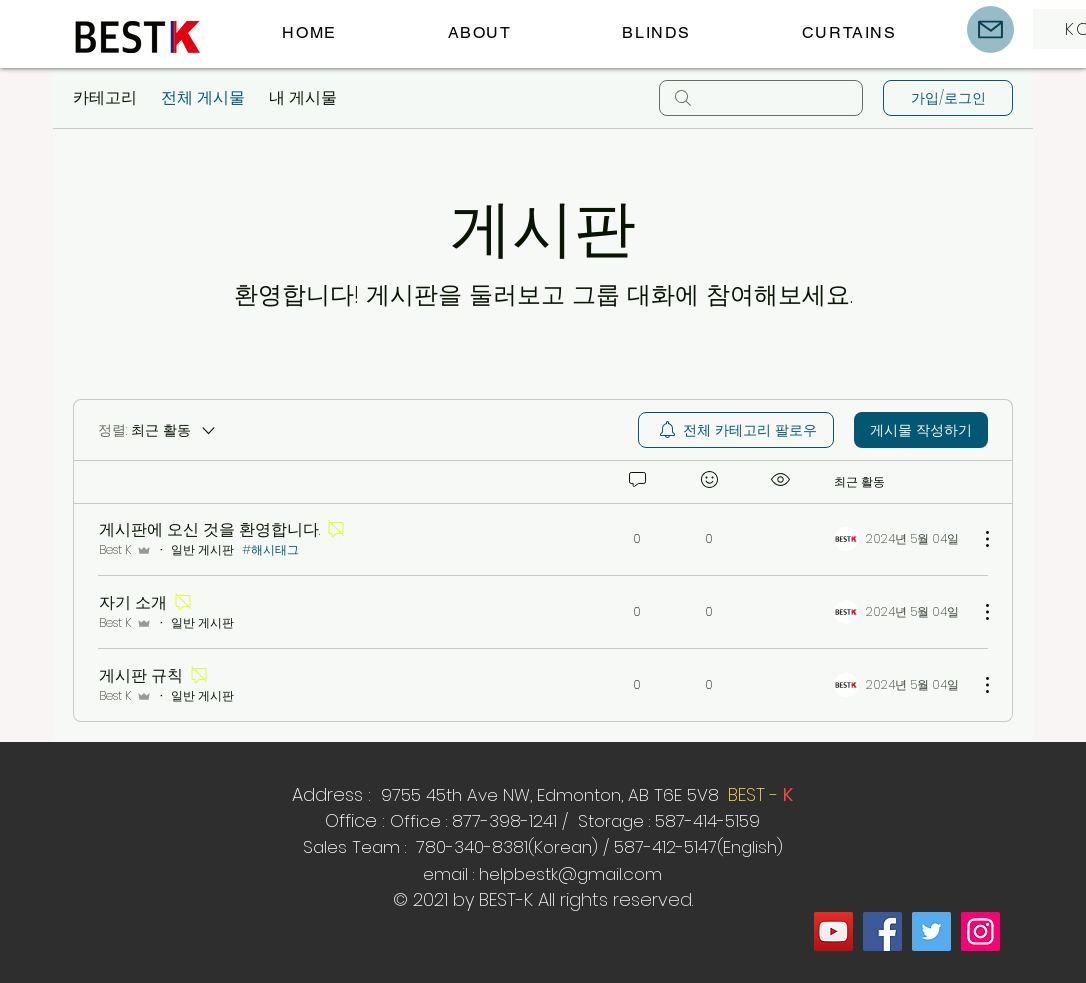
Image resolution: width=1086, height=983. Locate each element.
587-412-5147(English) (698, 847)
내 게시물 (303, 97)
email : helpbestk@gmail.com (542, 874)
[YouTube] (833, 931)
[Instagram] (980, 931)
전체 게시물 (203, 97)
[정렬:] (158, 430)
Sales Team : (357, 847)
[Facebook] (882, 931)
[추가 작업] (977, 539)
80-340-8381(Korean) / (519, 847)
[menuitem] (736, 430)
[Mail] (990, 29)
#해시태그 (270, 550)
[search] (761, 98)
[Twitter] (931, 931)
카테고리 (105, 97)
